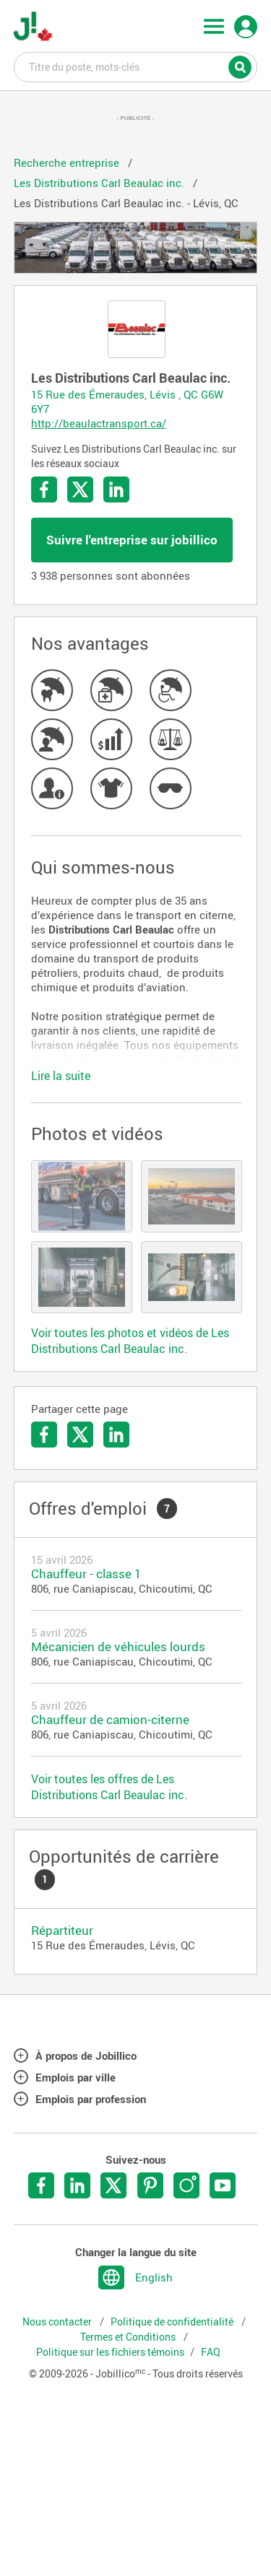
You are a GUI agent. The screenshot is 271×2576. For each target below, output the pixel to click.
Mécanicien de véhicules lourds (118, 1646)
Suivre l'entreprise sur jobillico (132, 539)
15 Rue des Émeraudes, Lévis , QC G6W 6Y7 (127, 401)
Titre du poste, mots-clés (136, 66)
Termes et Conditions (129, 2337)
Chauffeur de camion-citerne (110, 1719)
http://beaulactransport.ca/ (98, 423)
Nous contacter (58, 2321)
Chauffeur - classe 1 (86, 1573)
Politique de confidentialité (173, 2321)
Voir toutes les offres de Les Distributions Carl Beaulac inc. (109, 1787)
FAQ (210, 2352)
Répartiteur (62, 1930)
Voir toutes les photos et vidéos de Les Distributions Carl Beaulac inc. (130, 1341)
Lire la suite (60, 1076)
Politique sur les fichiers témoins (110, 2352)
